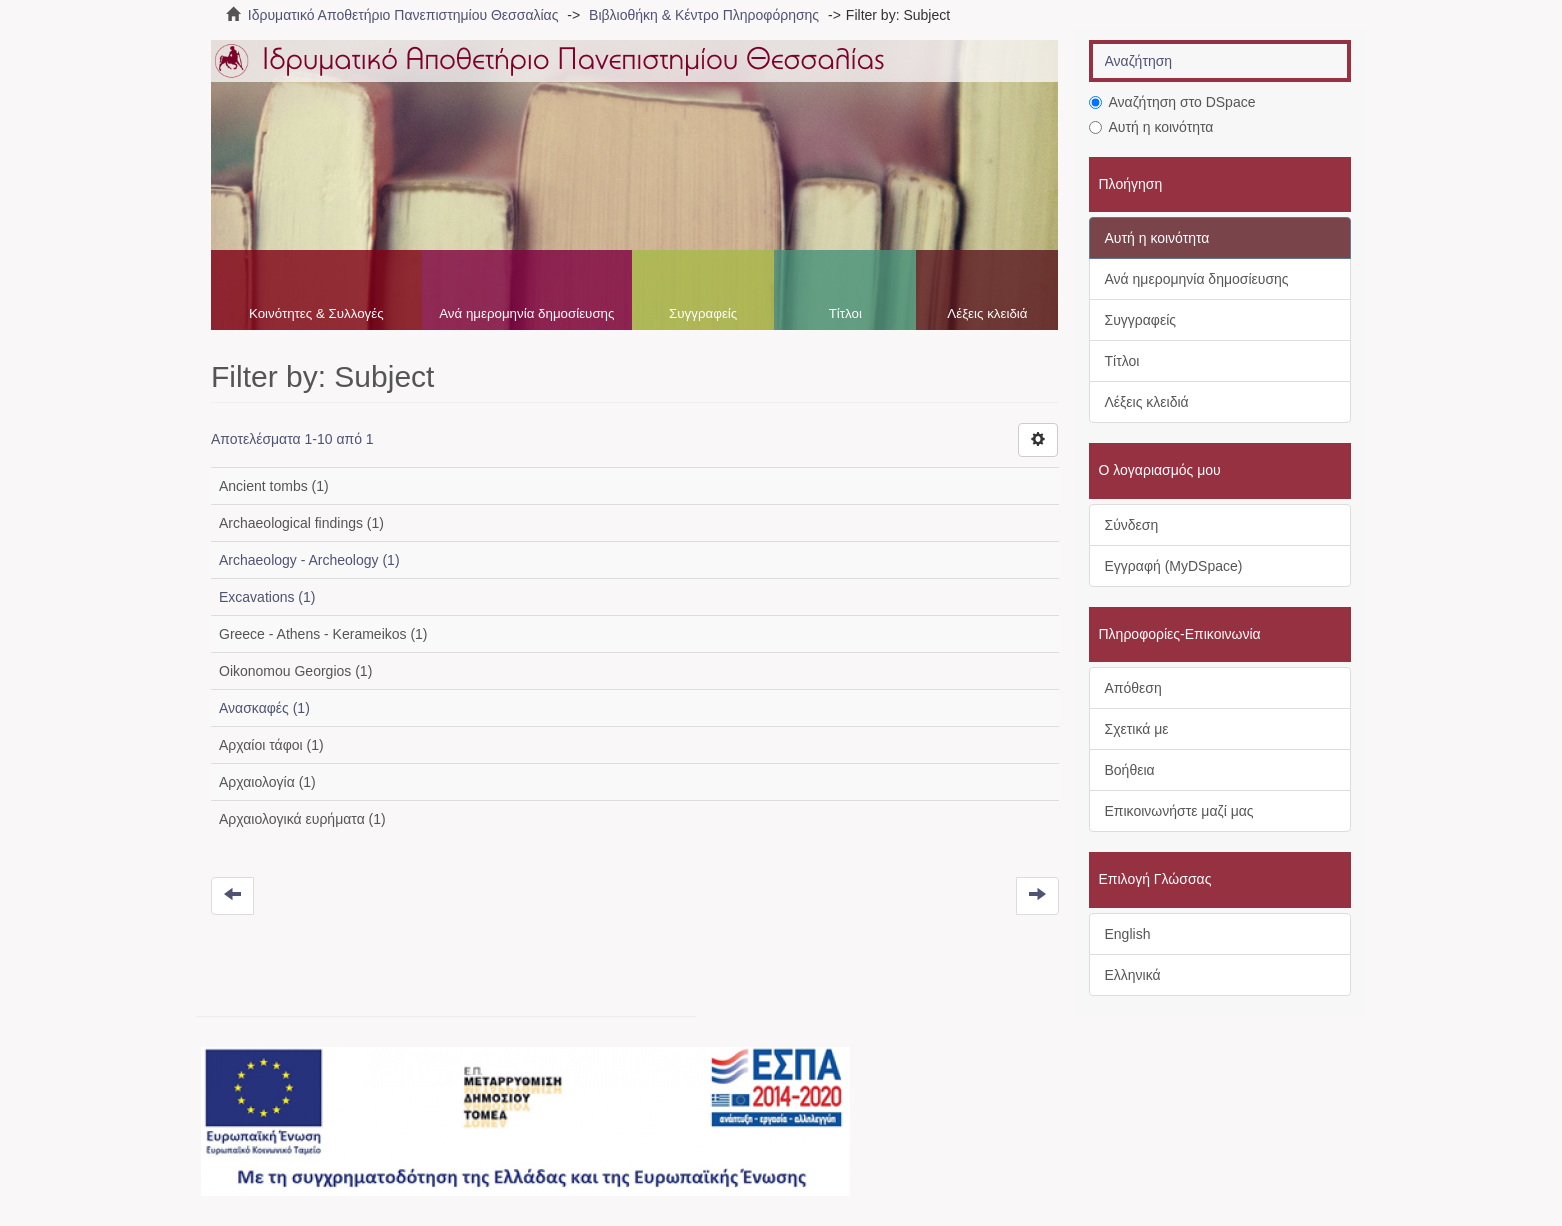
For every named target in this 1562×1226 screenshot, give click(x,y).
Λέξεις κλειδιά (987, 313)
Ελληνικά (1133, 975)
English (1128, 934)
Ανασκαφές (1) (264, 708)
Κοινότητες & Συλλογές (316, 313)
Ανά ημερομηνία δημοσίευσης (526, 313)
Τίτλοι (845, 313)
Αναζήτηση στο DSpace (1172, 102)
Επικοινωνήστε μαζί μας (1179, 811)
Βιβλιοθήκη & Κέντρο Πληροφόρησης (704, 15)
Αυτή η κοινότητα (1151, 127)
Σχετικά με (1137, 729)
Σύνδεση (1132, 525)
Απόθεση (1133, 688)
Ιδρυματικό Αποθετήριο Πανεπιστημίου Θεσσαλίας (403, 15)
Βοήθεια (1130, 770)
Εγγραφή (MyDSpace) (1174, 566)
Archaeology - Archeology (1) (309, 560)
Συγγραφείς (703, 313)
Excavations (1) (267, 597)
